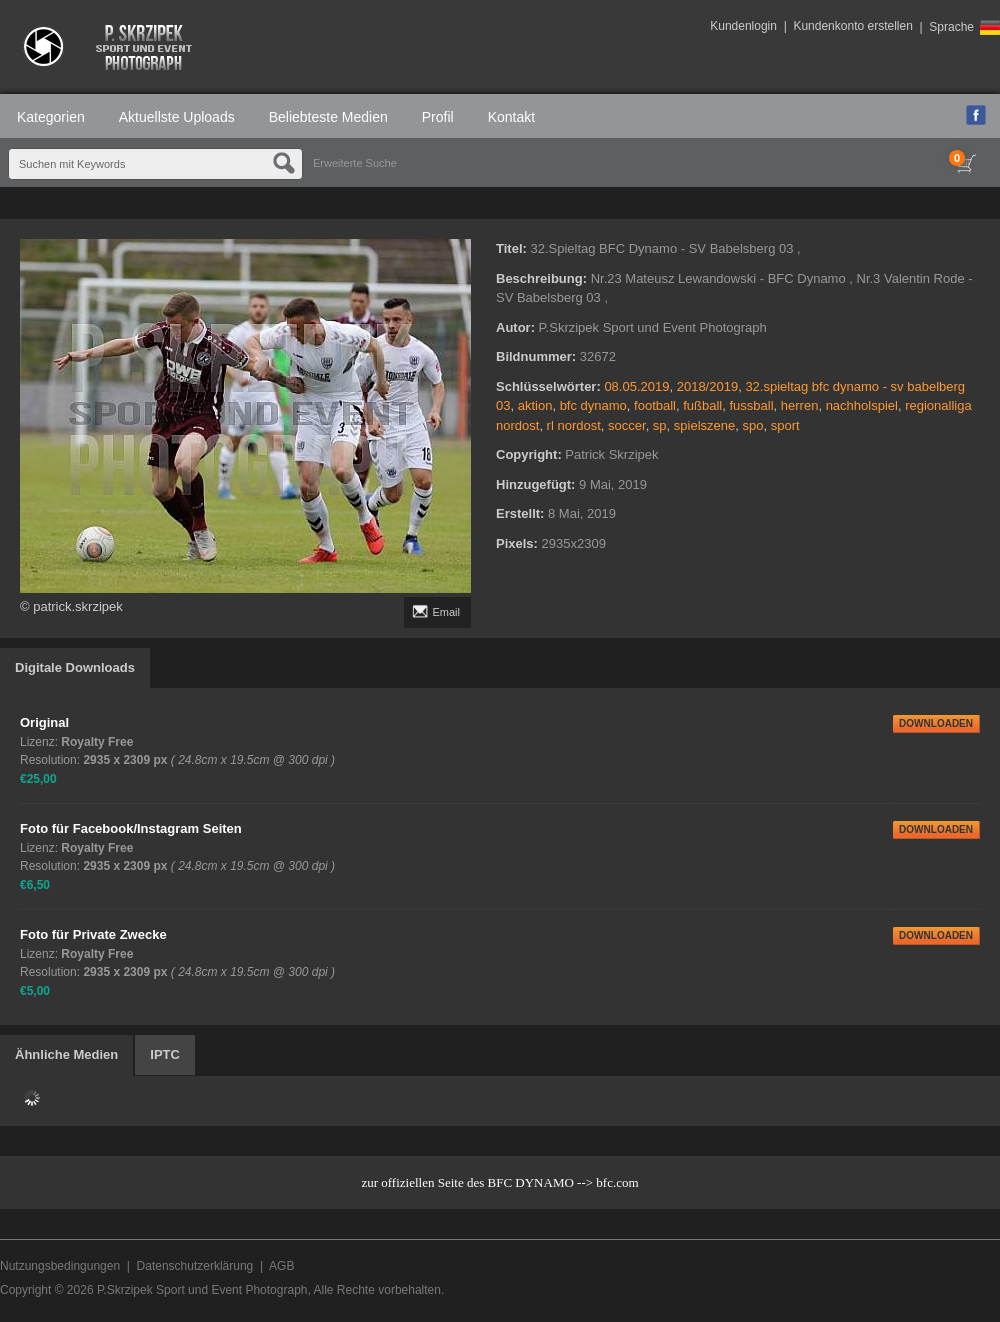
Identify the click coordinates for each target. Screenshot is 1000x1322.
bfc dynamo (593, 405)
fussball (752, 405)
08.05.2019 (636, 386)
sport (785, 425)
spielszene (704, 425)
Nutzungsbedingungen (60, 1266)
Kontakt (511, 117)
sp (660, 425)
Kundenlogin (743, 26)
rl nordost (574, 425)
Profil (438, 117)
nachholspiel (862, 405)
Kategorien (51, 117)
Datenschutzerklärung (195, 1266)
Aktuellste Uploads (177, 117)
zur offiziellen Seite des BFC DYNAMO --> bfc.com (499, 1182)
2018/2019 (707, 386)
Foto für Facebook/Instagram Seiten (131, 828)
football (655, 405)
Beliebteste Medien (328, 117)
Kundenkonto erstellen (852, 26)
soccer (627, 425)
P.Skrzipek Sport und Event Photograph (202, 1290)
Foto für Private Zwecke (93, 934)
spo (753, 425)
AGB (281, 1266)
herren (800, 405)
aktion (535, 405)
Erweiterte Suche (355, 163)
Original (44, 722)
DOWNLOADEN (936, 723)
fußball (702, 405)
